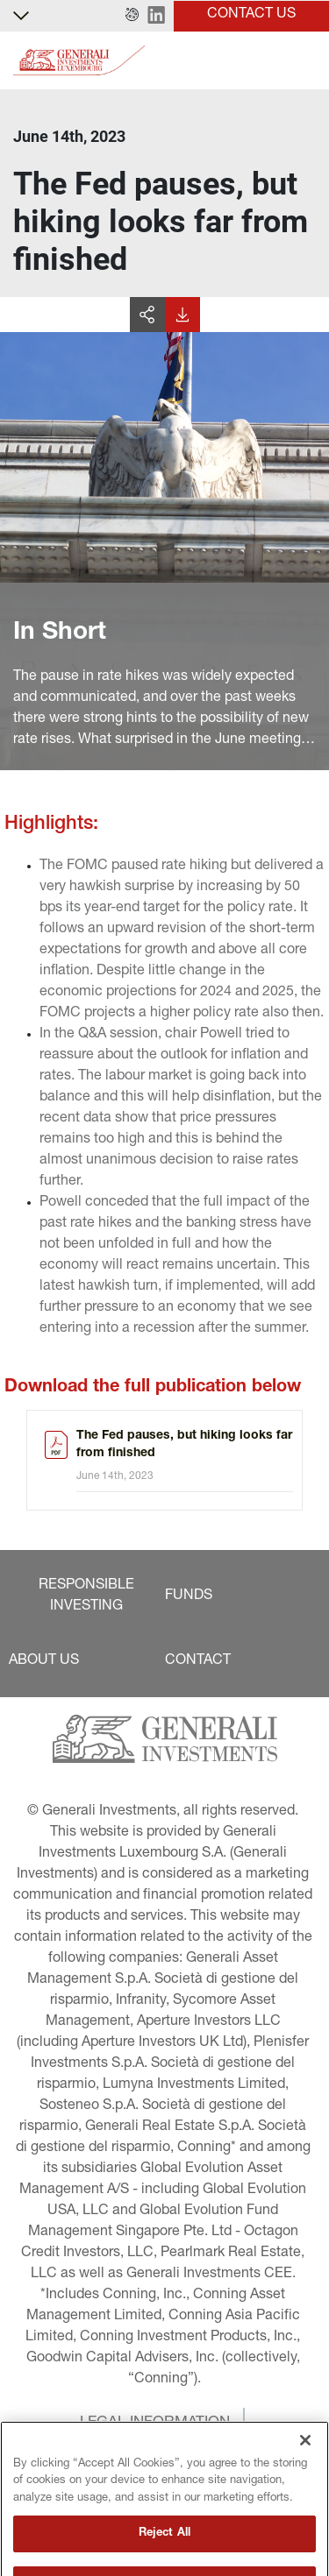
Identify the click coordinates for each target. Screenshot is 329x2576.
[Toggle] (305, 60)
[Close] (305, 2471)
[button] (132, 16)
